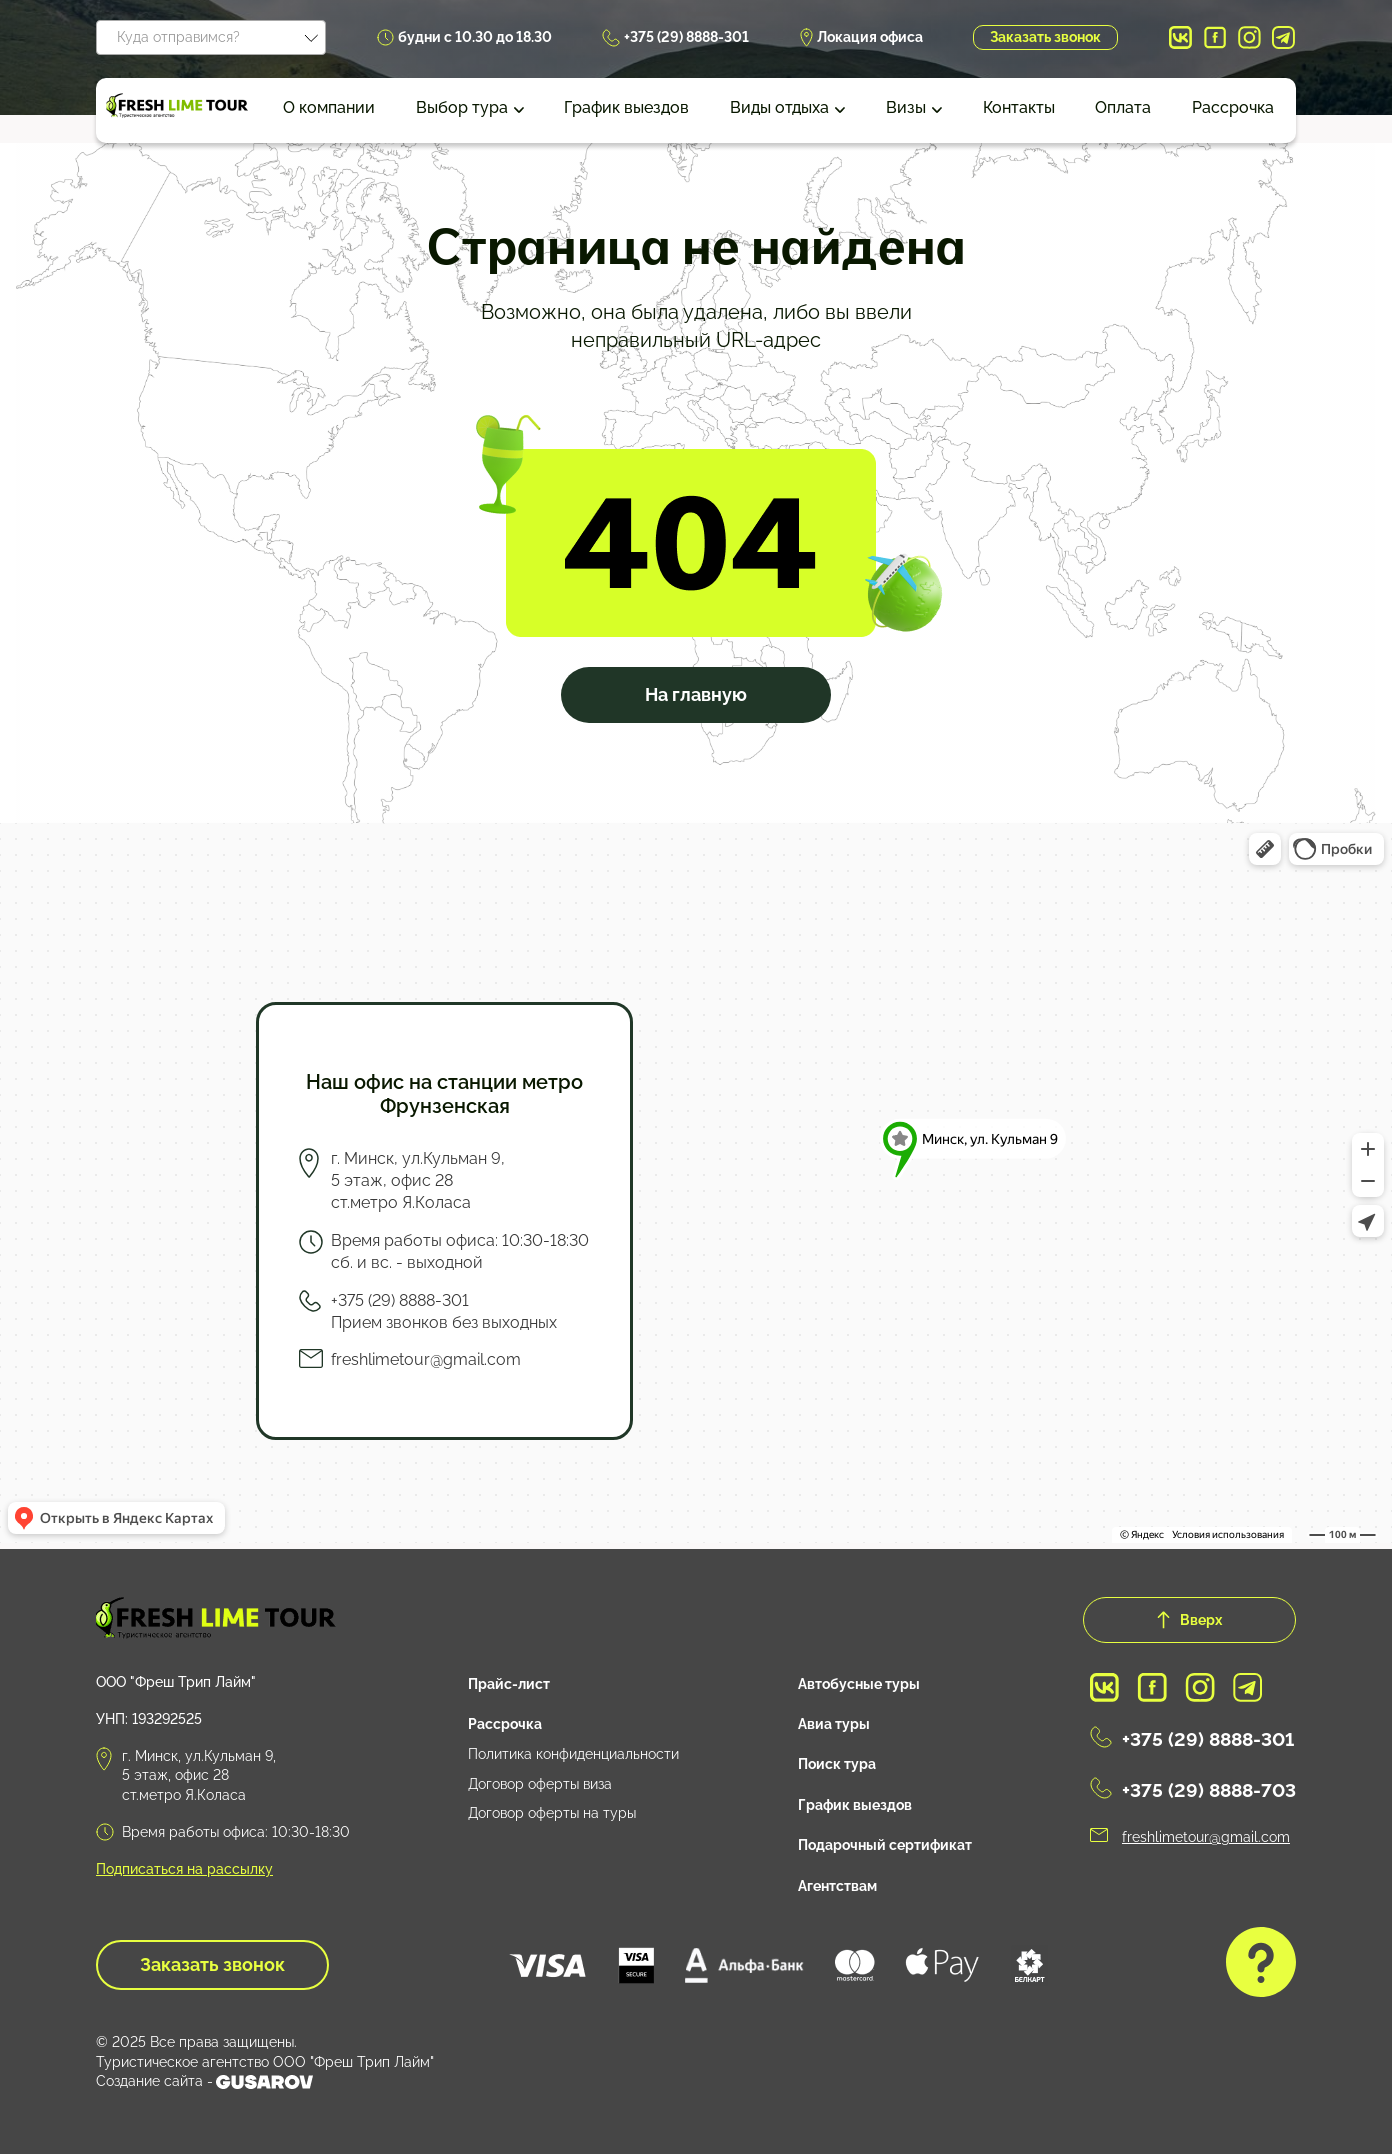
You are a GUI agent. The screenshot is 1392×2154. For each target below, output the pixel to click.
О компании (329, 107)
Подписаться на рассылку (184, 1869)
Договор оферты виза (540, 1784)
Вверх (1189, 1620)
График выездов (626, 107)
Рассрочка (1233, 107)
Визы (906, 107)
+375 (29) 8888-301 (686, 37)
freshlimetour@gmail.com (426, 1359)
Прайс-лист (509, 1684)
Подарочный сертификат (885, 1845)
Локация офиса (870, 37)
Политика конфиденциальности (573, 1754)
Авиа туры (834, 1724)
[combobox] (211, 37)
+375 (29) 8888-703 (1209, 1790)
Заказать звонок (1045, 37)
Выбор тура (462, 107)
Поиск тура (837, 1764)
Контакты (1019, 107)
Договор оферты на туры (552, 1813)
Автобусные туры (859, 1684)
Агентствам (837, 1886)
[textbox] (211, 34)
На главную (696, 694)
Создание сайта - (204, 2082)
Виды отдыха (779, 107)
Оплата (1123, 107)
